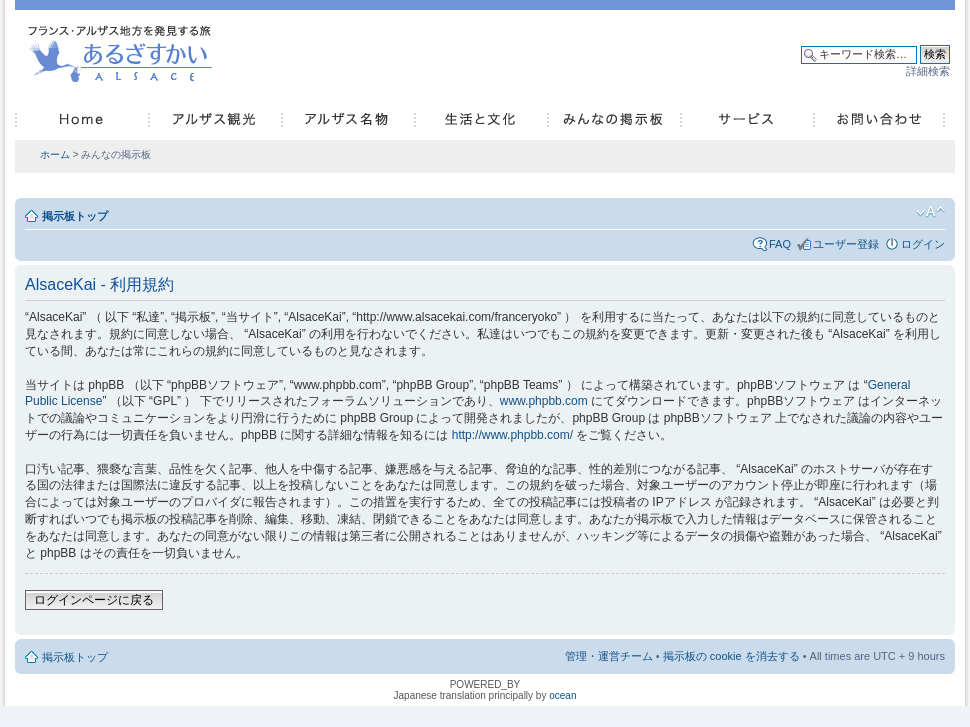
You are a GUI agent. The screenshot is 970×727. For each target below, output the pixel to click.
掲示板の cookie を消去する (731, 656)
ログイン (923, 244)
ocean (562, 695)
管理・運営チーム (609, 656)
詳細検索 (928, 71)
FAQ (780, 244)
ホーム (55, 154)
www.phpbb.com (544, 401)
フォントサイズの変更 (930, 212)
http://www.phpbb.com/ (512, 435)
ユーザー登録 (846, 244)
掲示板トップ (75, 216)
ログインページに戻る (94, 600)
